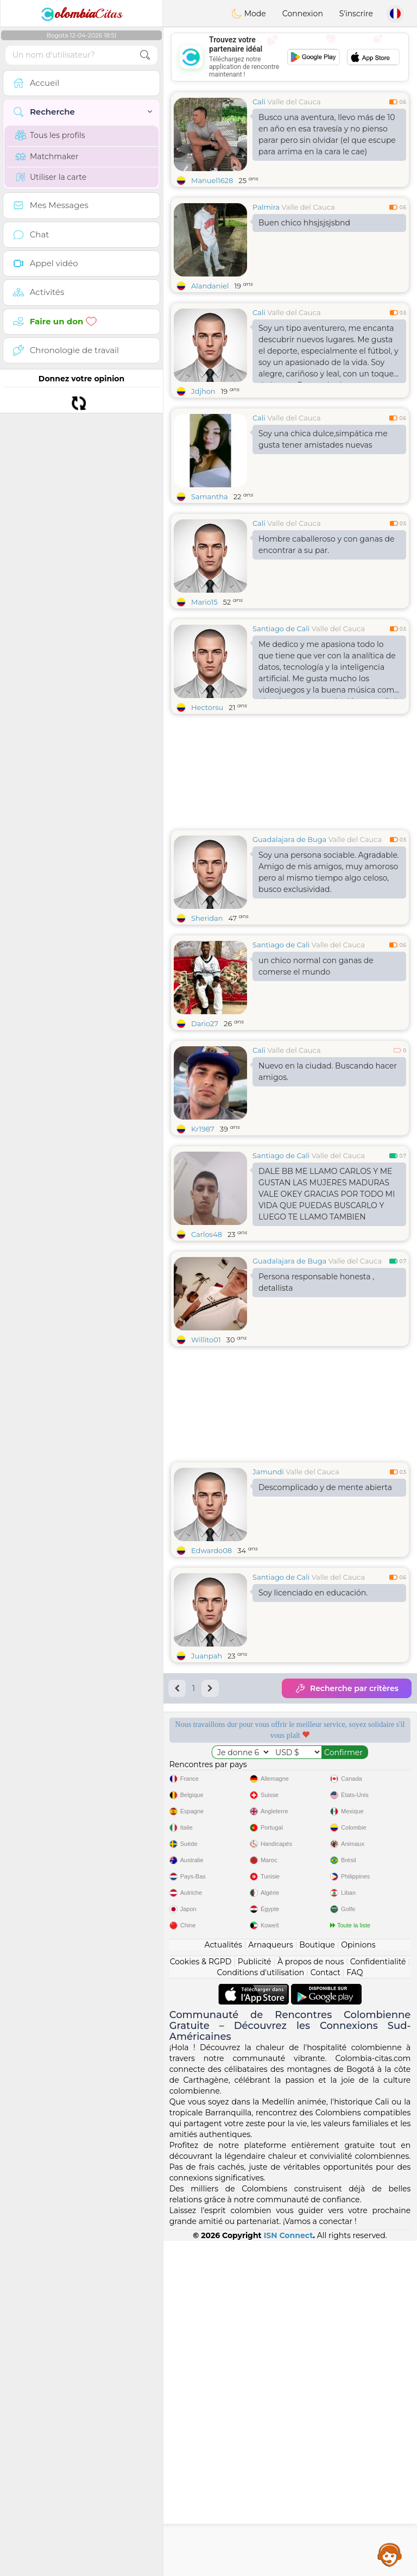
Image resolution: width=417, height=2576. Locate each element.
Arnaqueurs (270, 2280)
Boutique (317, 2280)
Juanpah (206, 1655)
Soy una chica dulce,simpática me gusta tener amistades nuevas (323, 439)
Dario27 (204, 1023)
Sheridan (207, 918)
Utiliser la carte (50, 177)
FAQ (354, 2308)
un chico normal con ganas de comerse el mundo (316, 966)
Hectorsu (207, 707)
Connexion (302, 13)
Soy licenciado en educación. (313, 1593)
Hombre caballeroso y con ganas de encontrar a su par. (326, 544)
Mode (248, 13)
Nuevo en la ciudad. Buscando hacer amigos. (327, 1071)
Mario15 (204, 602)
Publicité (254, 2297)
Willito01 (206, 1339)
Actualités (223, 2280)
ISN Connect (288, 2570)
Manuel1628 (212, 180)
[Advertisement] (290, 57)
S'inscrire (356, 13)
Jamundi (268, 1471)
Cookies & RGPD (201, 2297)
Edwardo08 (211, 1550)
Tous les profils (50, 135)
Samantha (209, 496)
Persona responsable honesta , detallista (316, 1282)
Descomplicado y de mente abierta (325, 1487)
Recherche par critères (347, 1688)
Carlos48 (206, 1234)
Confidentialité (378, 2297)
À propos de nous (310, 2297)
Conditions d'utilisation (261, 2308)
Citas (81, 13)
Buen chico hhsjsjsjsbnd (304, 223)
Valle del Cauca (293, 101)
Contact (325, 2308)
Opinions (358, 2280)
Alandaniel (210, 285)
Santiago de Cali (280, 628)
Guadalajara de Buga (289, 839)
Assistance (390, 2554)
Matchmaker (47, 156)
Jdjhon (203, 391)
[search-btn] (144, 55)
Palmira (266, 207)
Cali (259, 101)
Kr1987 (202, 1128)
